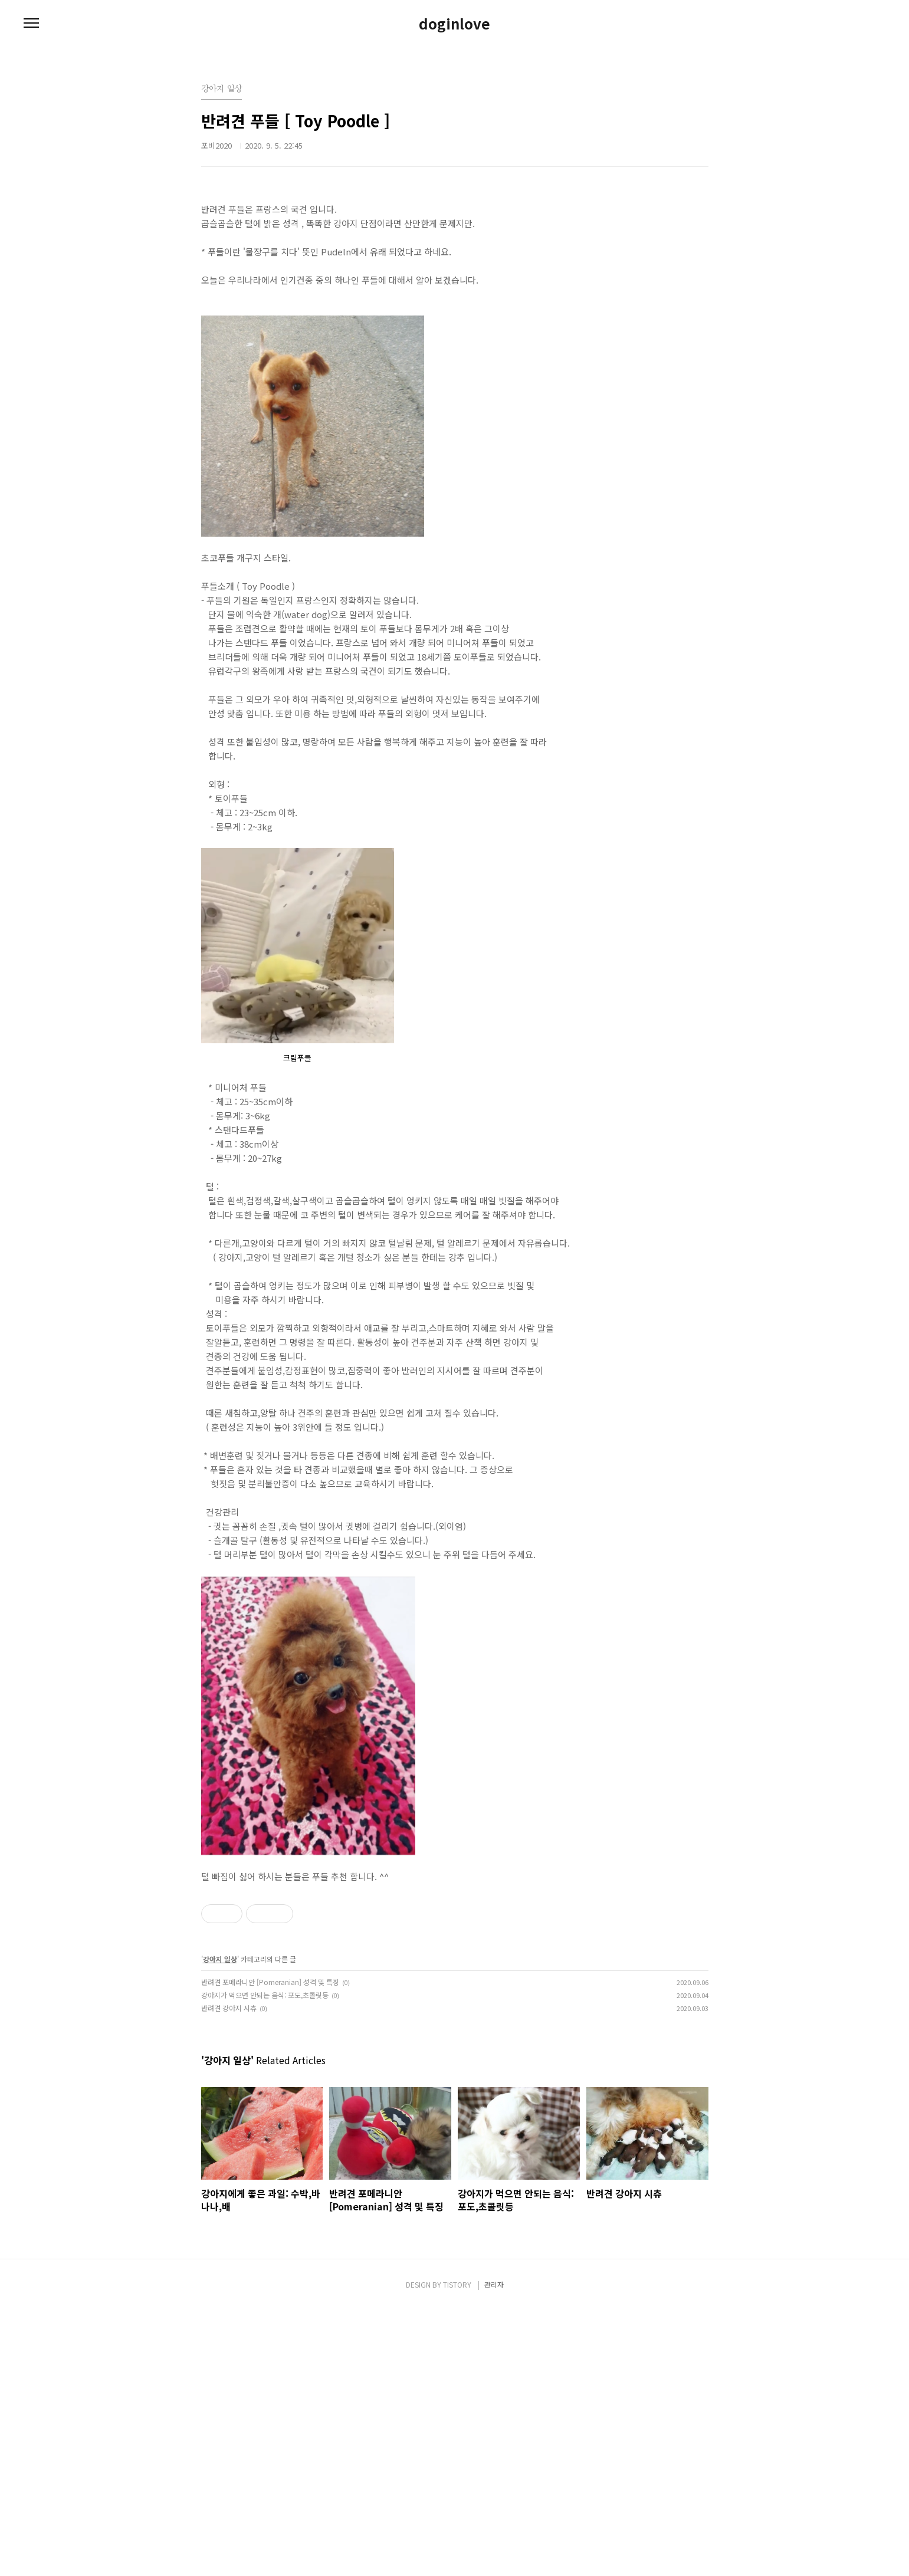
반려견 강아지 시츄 (229, 2008)
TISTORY (457, 2551)
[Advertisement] (454, 2155)
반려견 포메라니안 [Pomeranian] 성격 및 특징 (270, 1982)
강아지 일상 (220, 1959)
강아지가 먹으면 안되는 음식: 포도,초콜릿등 (265, 1995)
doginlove (454, 24)
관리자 (494, 2551)
